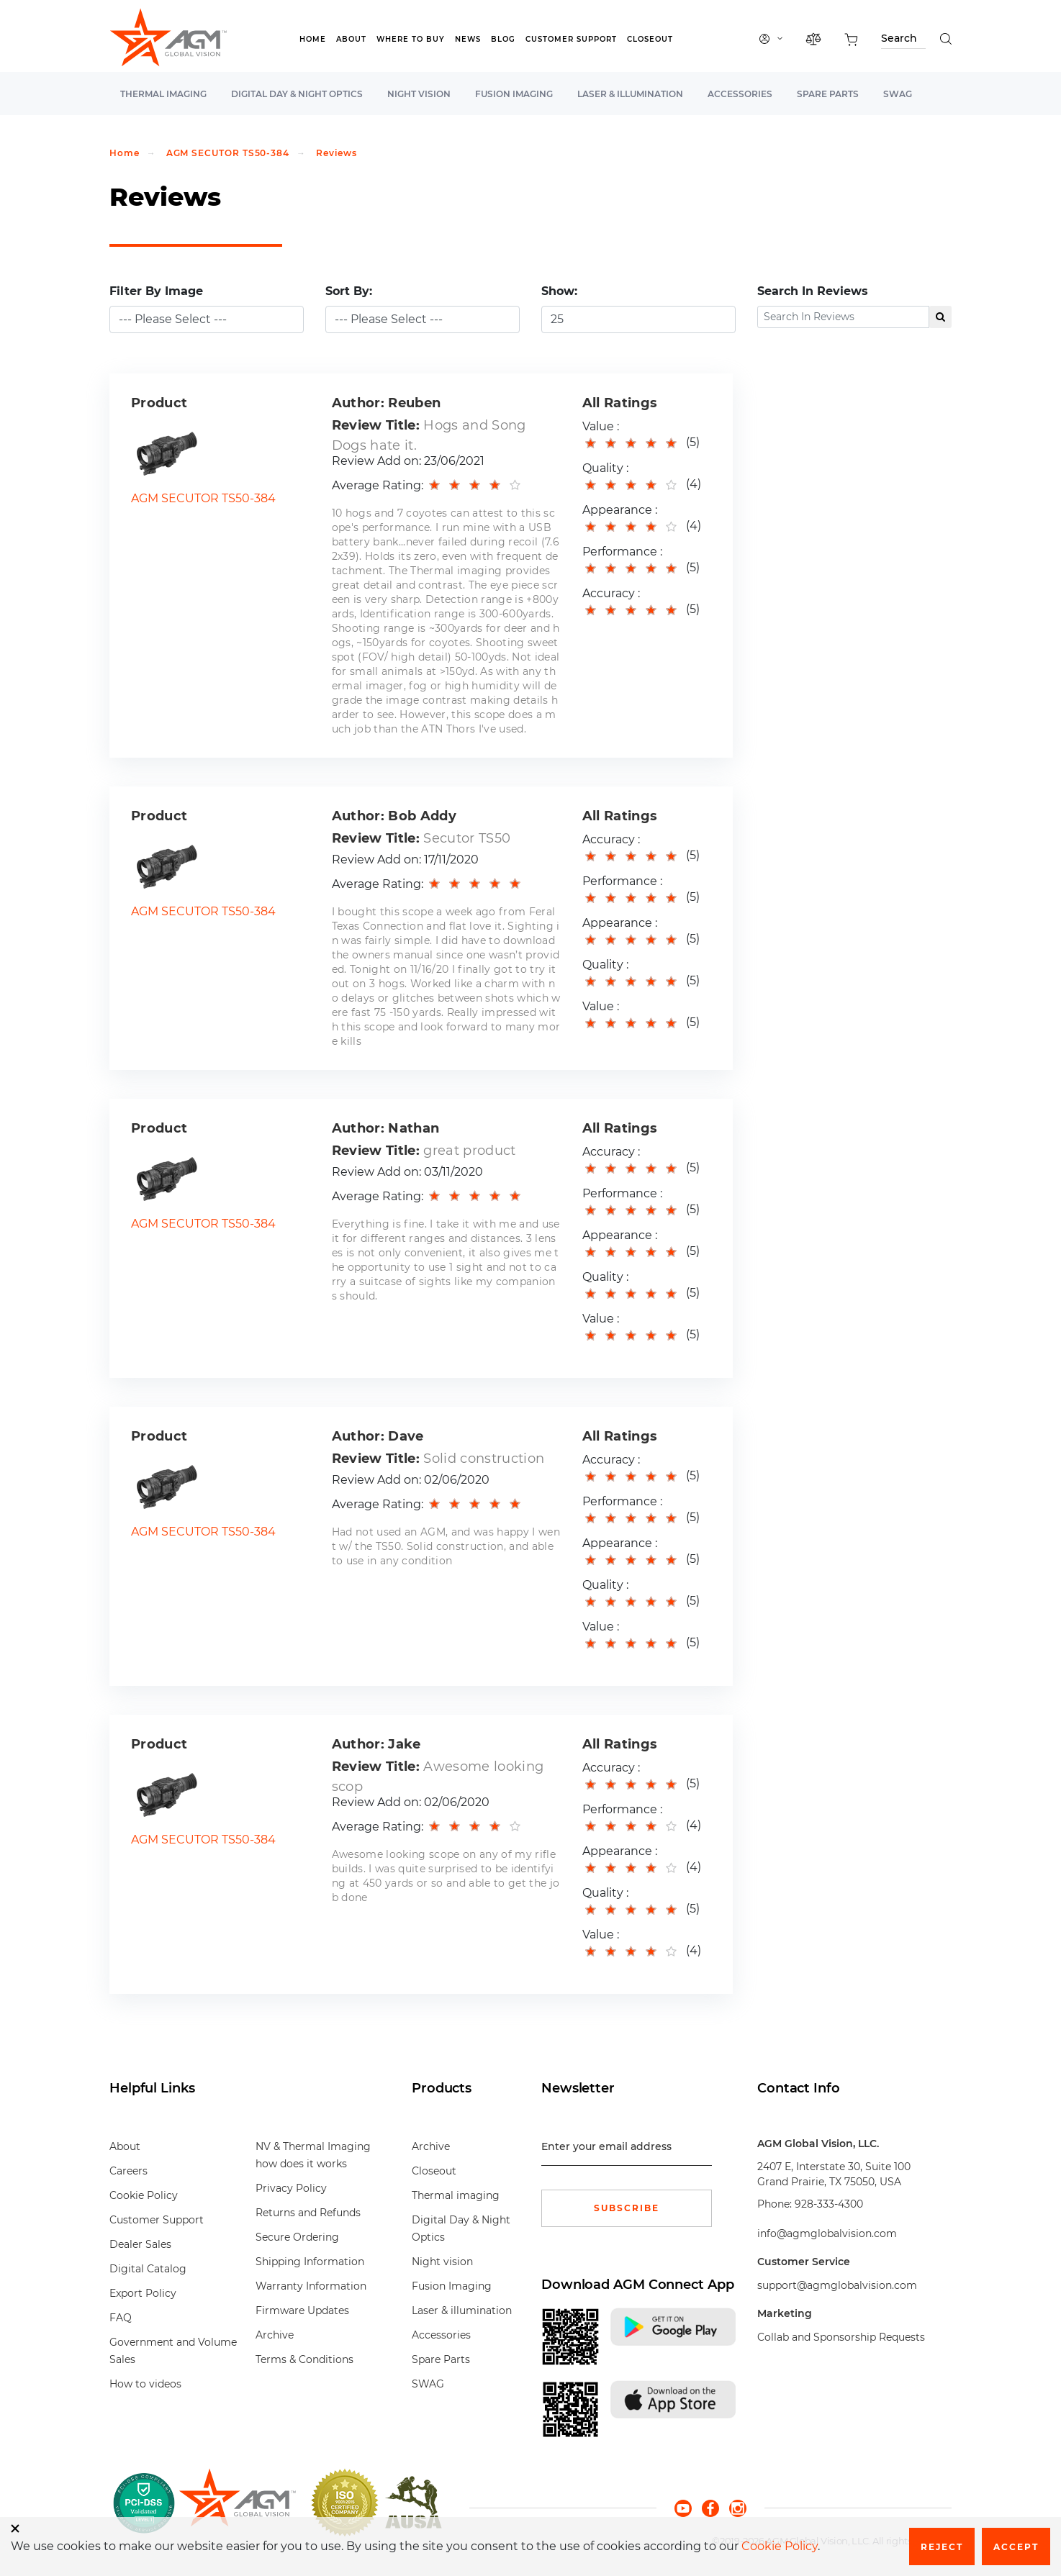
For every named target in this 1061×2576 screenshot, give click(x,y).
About (351, 39)
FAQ (120, 2317)
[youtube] (688, 2507)
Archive (275, 2334)
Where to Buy (410, 39)
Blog (503, 39)
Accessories (740, 94)
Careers (128, 2170)
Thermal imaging (163, 94)
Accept (1016, 2546)
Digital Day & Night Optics (297, 94)
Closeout (650, 39)
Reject (942, 2546)
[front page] (237, 2502)
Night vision (419, 94)
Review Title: (376, 425)
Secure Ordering (297, 2237)
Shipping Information (310, 2261)
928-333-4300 (829, 2204)
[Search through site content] (903, 40)
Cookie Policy (143, 2195)
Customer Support (571, 39)
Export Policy (142, 2293)
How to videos (145, 2383)
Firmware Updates (302, 2310)
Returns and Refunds (308, 2212)
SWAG (897, 94)
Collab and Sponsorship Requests (841, 2337)
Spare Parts (828, 94)
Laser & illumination (630, 94)
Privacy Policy (291, 2188)
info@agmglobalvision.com (827, 2233)
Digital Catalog (147, 2268)
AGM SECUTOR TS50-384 (227, 153)
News (468, 39)
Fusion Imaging (514, 94)
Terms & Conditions (304, 2359)
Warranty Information (311, 2286)
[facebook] (715, 2507)
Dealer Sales (140, 2244)
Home (312, 39)
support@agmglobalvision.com (837, 2285)
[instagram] (737, 2507)
